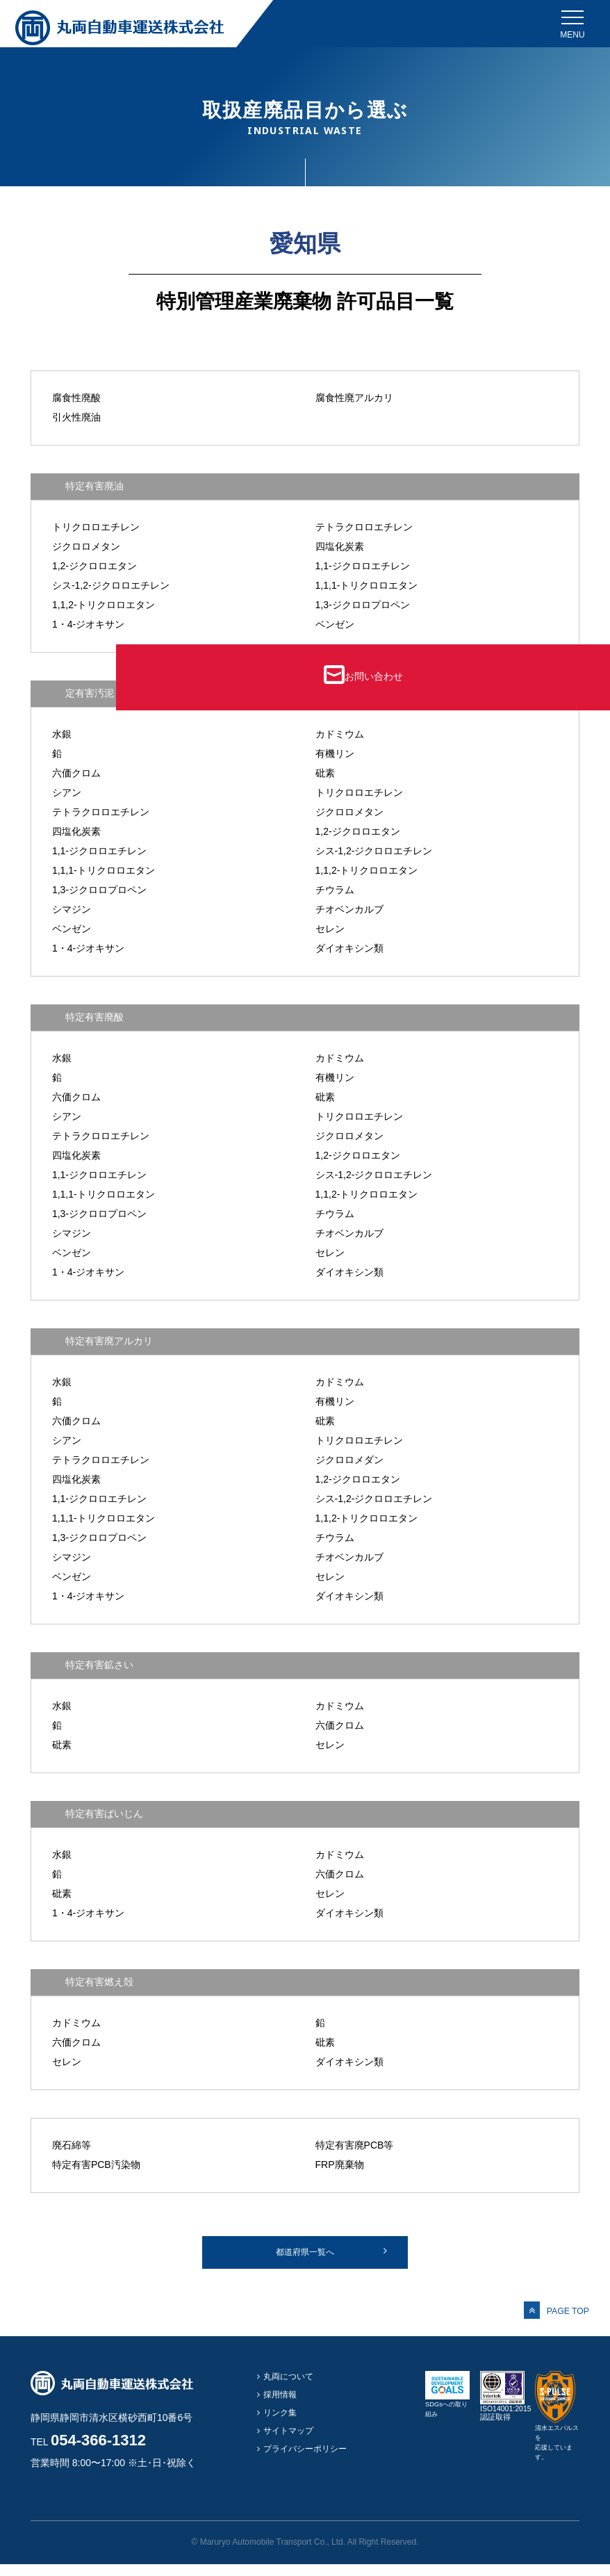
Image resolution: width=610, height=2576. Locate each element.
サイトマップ (291, 2447)
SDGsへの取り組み (447, 2416)
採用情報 (282, 2408)
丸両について (291, 2388)
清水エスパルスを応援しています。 (555, 2449)
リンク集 (282, 2427)
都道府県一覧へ (305, 2257)
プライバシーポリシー (309, 2466)
